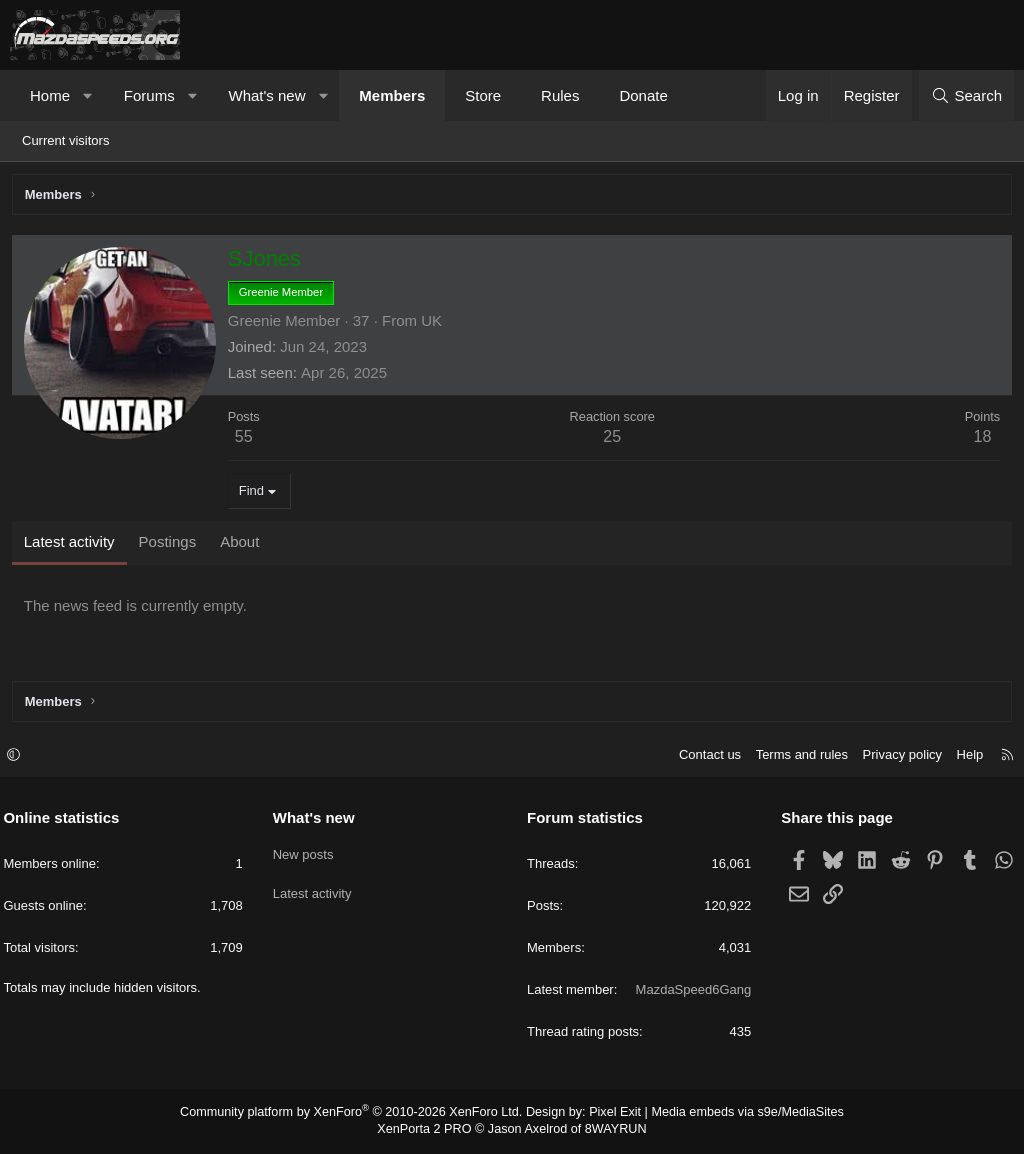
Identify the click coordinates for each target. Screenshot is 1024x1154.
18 (979, 439)
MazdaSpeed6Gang (690, 991)
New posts (306, 853)
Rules (560, 95)
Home (50, 95)
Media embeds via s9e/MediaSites (735, 1114)
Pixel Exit (609, 1114)
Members (392, 95)
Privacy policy (895, 756)
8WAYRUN (610, 1130)
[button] (88, 95)
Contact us (703, 756)
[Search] (966, 95)
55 (247, 439)
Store (483, 95)
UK (434, 323)
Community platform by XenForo (359, 1114)
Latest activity (315, 889)
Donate (643, 95)
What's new (266, 95)
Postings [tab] (171, 544)
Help (963, 756)
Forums (149, 95)
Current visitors (65, 140)
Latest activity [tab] (72, 544)
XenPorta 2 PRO (428, 1130)
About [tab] (242, 544)
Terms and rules (795, 756)
